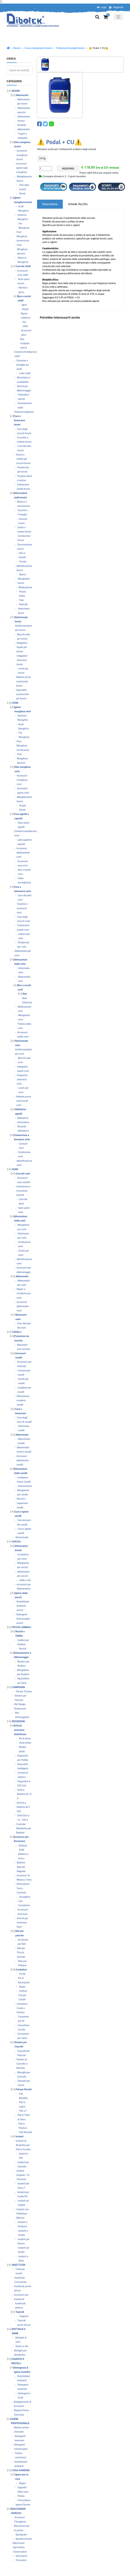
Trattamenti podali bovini (70, 48)
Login (101, 7)
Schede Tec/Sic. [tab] (78, 204)
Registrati (116, 7)
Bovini (17, 48)
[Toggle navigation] (118, 16)
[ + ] (9, 91)
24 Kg (42, 158)
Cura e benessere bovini (38, 48)
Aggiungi (68, 168)
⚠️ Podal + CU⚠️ (98, 48)
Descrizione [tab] (50, 204)
